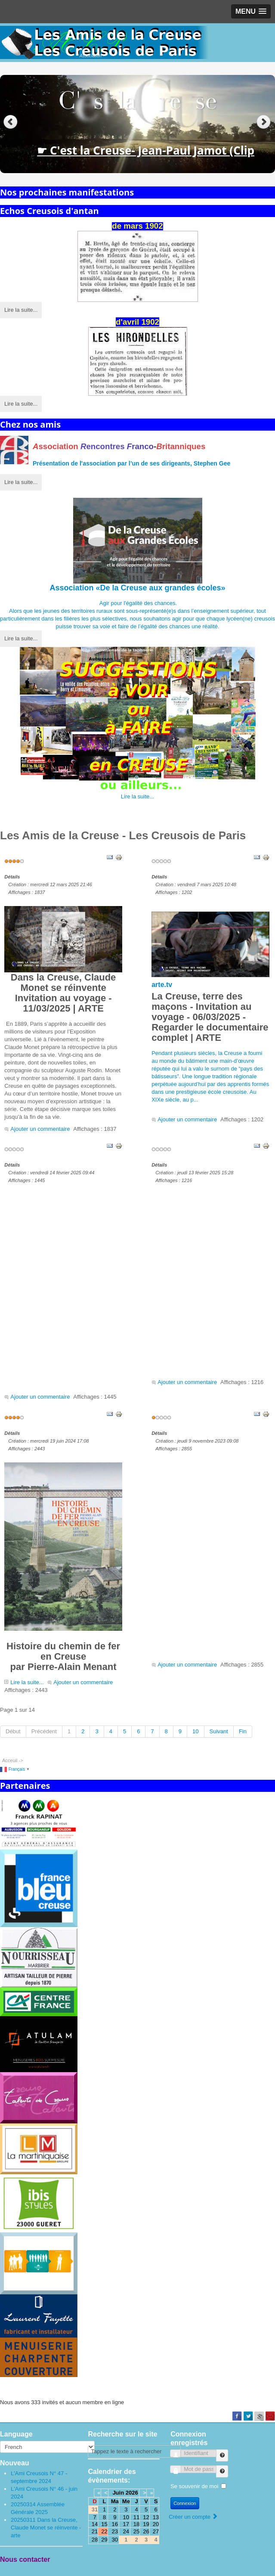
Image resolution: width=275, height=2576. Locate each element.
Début (13, 1731)
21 (95, 2531)
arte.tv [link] (161, 984)
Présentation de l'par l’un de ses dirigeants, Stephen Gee (131, 463)
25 (136, 2531)
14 (95, 2524)
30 (115, 2539)
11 (136, 2517)
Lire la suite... (20, 310)
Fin (243, 1731)
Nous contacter (25, 2559)
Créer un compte (193, 2517)
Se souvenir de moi (194, 2486)
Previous (11, 122)
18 (136, 2524)
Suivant (219, 1731)
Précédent (44, 1731)
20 (156, 2524)
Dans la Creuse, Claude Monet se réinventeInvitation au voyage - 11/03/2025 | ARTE (63, 960)
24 (126, 2531)
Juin (118, 2492)
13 (156, 2517)
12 (146, 2517)
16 (115, 2524)
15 (104, 2524)
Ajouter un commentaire (40, 1129)
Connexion (184, 2503)
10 (195, 1731)
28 (95, 2539)
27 (156, 2531)
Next (264, 122)
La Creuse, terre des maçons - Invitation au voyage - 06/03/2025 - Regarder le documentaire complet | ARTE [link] (209, 1017)
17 (126, 2524)
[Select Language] (47, 2447)
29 (104, 2539)
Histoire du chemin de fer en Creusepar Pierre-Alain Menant (63, 1567)
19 (146, 2524)
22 (104, 2531)
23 (115, 2531)
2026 (132, 2492)
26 (146, 2531)
